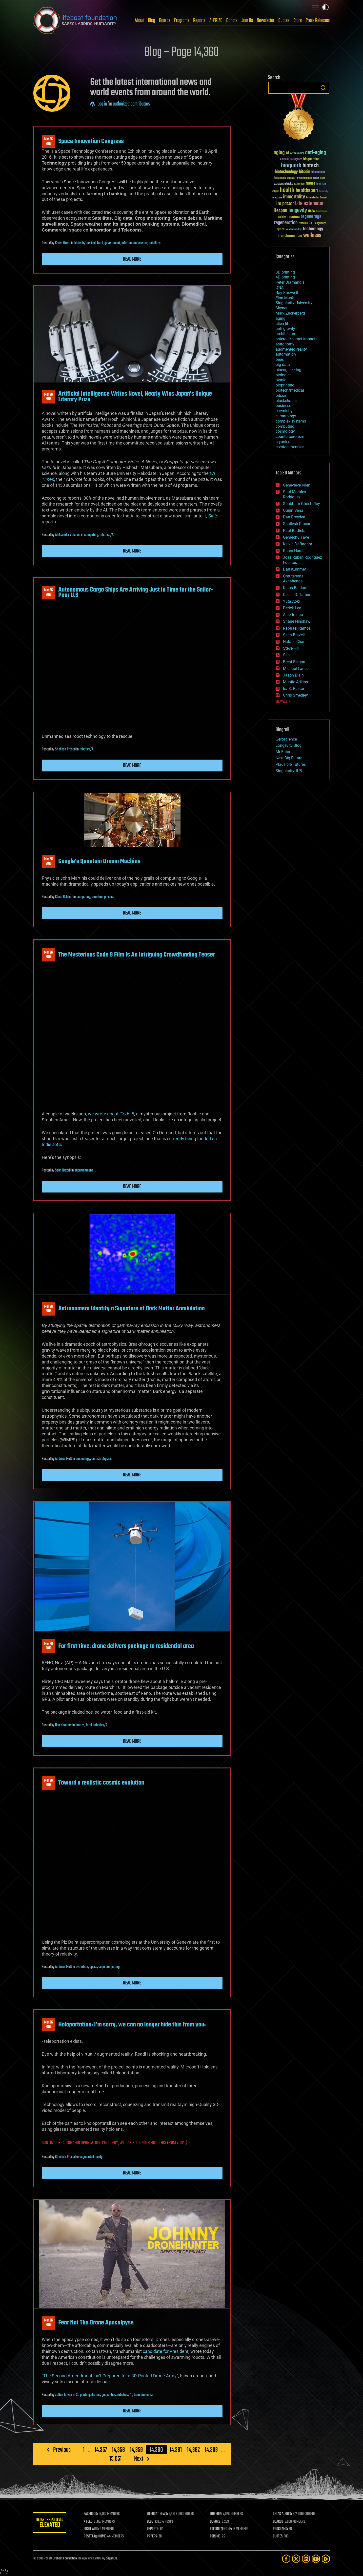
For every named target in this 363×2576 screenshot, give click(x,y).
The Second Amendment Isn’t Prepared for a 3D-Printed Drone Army (110, 2375)
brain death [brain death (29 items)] (280, 178)
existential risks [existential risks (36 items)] (283, 184)
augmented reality (91, 2157)
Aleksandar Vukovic (67, 535)
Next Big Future (289, 758)
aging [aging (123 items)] (279, 153)
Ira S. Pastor (293, 688)
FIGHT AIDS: (93, 2529)
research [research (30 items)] (303, 223)
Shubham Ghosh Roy (301, 503)
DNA (279, 287)
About (139, 20)
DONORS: (216, 2521)
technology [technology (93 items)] (313, 229)
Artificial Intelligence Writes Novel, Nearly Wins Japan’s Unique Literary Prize (135, 396)
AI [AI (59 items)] (287, 153)
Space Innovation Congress (91, 141)
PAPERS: (153, 2536)
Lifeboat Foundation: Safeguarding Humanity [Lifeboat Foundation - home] (75, 20)
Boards (164, 20)
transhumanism (144, 2395)
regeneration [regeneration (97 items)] (286, 223)
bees (280, 359)
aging (280, 318)
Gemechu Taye (296, 537)
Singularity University (294, 302)
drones (80, 1725)
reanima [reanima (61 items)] (293, 216)
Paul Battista (294, 530)
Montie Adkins (295, 682)
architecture (286, 333)
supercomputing (109, 1967)
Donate (232, 20)
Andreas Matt (63, 1459)
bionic (281, 380)
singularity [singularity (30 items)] (320, 223)
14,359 (136, 2449)
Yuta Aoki (291, 601)
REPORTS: (154, 2529)
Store (297, 20)
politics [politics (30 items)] (282, 217)
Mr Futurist (285, 751)
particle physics (102, 1459)
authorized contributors (131, 104)
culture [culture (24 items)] (316, 178)
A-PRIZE (215, 20)
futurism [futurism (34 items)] (321, 184)
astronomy (285, 344)
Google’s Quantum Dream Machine (99, 861)
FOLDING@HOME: (222, 2529)
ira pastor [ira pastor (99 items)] (285, 204)
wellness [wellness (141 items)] (312, 235)
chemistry (284, 410)
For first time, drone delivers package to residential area (126, 1646)
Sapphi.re (111, 2558)
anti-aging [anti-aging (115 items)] (315, 153)
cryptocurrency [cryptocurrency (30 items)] (304, 178)
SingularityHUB (289, 770)
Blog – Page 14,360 (181, 52)
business (283, 405)
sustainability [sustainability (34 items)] (294, 230)
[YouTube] (316, 2559)
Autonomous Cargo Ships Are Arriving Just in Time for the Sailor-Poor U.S (135, 592)
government (112, 243)
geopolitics (109, 2395)
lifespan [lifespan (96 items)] (279, 210)
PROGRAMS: (280, 2529)
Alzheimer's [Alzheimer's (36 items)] (297, 153)
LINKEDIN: (217, 2514)
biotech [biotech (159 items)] (310, 165)
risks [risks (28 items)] (311, 223)
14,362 (193, 2449)
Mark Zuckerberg (290, 313)
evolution (82, 1967)
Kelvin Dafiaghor (297, 544)
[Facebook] (286, 2559)
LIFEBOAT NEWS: (158, 2514)
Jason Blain (293, 675)
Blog (151, 20)
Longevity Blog (289, 745)
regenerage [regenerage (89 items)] (311, 216)
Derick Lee (292, 608)
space (93, 1967)
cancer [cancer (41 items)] (291, 178)
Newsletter (265, 20)
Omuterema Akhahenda (293, 579)
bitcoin (281, 395)
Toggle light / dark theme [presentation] (325, 7)
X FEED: (90, 2521)
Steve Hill (291, 648)
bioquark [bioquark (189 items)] (291, 165)
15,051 (115, 2458)
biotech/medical (85, 243)
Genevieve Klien (296, 485)
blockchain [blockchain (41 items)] (318, 172)
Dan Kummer (63, 1725)
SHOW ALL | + (283, 702)
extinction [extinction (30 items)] (299, 184)
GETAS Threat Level (50, 2523)
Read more (132, 259)
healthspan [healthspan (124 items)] (307, 191)
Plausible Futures (291, 764)
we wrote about (111, 1113)
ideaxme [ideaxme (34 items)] (277, 198)
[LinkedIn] (306, 2559)
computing (91, 535)
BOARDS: (278, 2521)
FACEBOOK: (93, 2514)
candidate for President (165, 2351)
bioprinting (285, 385)
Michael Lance (295, 668)
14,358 (118, 2449)
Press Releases (318, 20)
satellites (155, 243)
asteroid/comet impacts (296, 339)
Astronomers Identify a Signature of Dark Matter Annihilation (131, 1309)
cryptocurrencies (290, 447)
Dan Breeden (294, 517)
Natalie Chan (294, 641)
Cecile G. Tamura (298, 594)
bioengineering (288, 369)
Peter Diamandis (290, 282)
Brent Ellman (294, 662)
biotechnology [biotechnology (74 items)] (286, 171)
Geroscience (286, 739)
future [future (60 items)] (310, 183)
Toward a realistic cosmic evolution (101, 1783)
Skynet (281, 308)
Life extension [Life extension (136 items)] (309, 203)
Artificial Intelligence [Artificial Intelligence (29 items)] (291, 159)
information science (134, 243)
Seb (286, 655)
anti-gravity (285, 328)
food (100, 243)
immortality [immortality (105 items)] (294, 197)
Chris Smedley (295, 695)
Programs (181, 20)
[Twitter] (296, 2559)
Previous (62, 2449)
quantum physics (103, 897)
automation (286, 354)
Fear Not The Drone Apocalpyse (96, 2323)
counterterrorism (290, 436)
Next (138, 2458)
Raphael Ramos (297, 628)
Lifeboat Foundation (65, 2558)
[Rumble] (326, 2559)
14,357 (101, 2449)
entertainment (84, 1170)
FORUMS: (216, 2536)
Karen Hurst (62, 243)
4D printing (285, 277)
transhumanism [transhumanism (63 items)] (290, 236)
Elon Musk (285, 298)
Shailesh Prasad (65, 749)
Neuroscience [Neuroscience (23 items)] (321, 211)
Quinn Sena (293, 510)
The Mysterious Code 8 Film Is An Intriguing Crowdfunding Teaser (136, 955)
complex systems (291, 421)
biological (284, 375)
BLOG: (151, 2521)
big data (283, 364)
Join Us (247, 20)
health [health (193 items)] (287, 190)
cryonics (283, 441)
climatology (286, 416)
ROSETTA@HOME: (97, 2536)
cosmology (83, 1459)
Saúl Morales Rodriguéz (294, 494)
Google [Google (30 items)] (275, 191)
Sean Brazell (63, 1170)
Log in (102, 104)
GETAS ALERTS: (282, 2514)
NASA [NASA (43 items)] (311, 211)
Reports (199, 20)
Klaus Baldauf (64, 897)
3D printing (83, 2395)
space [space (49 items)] (281, 229)
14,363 (211, 2449)
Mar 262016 (48, 141)
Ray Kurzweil (287, 292)
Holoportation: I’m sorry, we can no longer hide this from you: (132, 2025)
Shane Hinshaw (296, 621)
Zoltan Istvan (63, 2395)
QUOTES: (278, 2536)
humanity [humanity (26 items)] (323, 191)
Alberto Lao (293, 614)
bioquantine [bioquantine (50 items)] (311, 159)
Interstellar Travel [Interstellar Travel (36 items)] (316, 198)
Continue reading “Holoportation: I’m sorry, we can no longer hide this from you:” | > (116, 2143)
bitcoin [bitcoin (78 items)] (304, 171)
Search (323, 88)
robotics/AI (107, 535)
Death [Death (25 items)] (322, 178)
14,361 (176, 2449)
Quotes (283, 20)
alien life (283, 323)
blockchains (286, 400)
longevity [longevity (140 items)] (297, 210)
